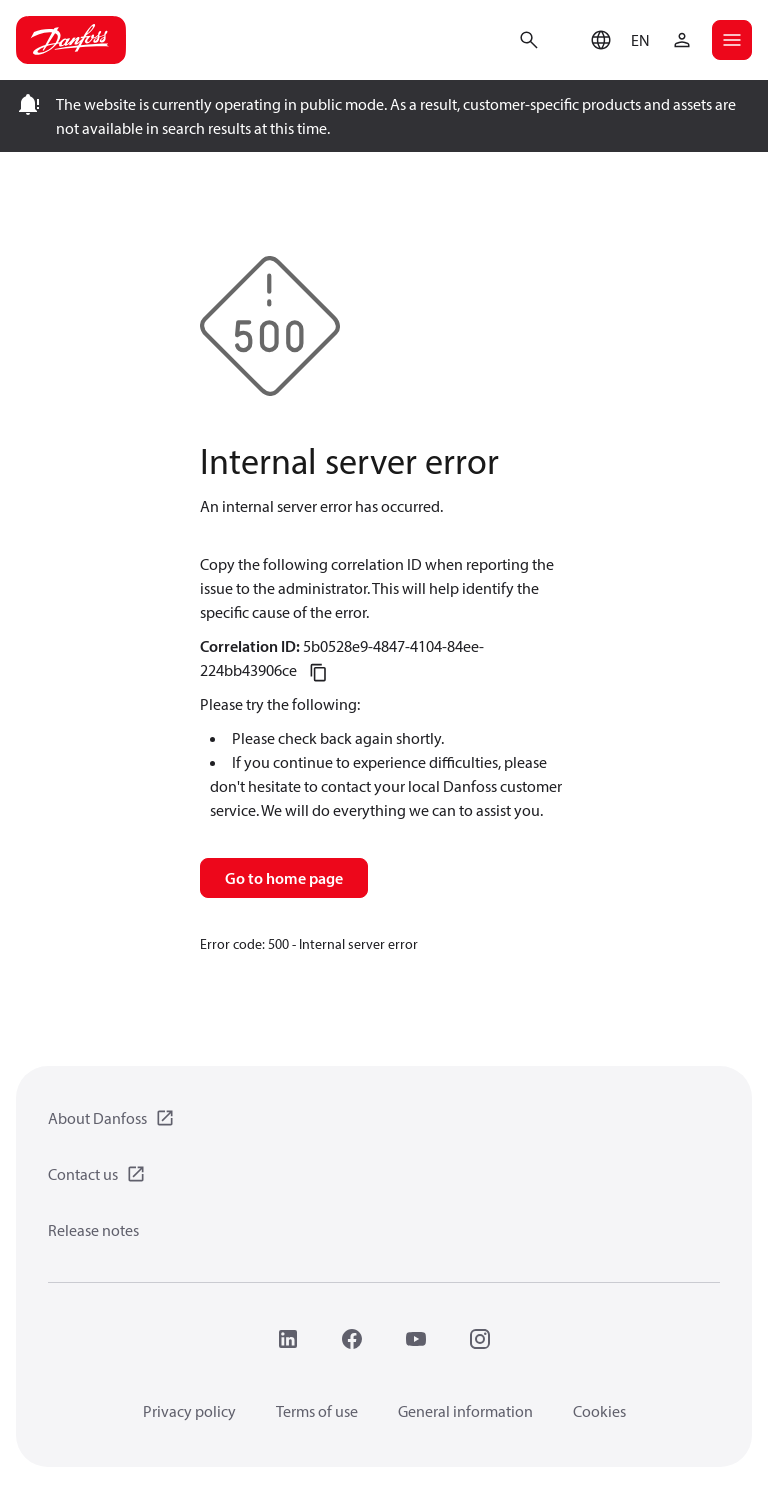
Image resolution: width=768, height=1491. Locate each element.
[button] (615, 40)
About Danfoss (97, 1118)
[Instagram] (480, 1339)
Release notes (93, 1230)
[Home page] (71, 40)
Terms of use (317, 1411)
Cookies (599, 1411)
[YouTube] (416, 1339)
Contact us (83, 1174)
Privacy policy (189, 1411)
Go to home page (284, 878)
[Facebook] (352, 1339)
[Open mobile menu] (732, 40)
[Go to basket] (565, 38)
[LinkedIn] (288, 1339)
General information (465, 1411)
